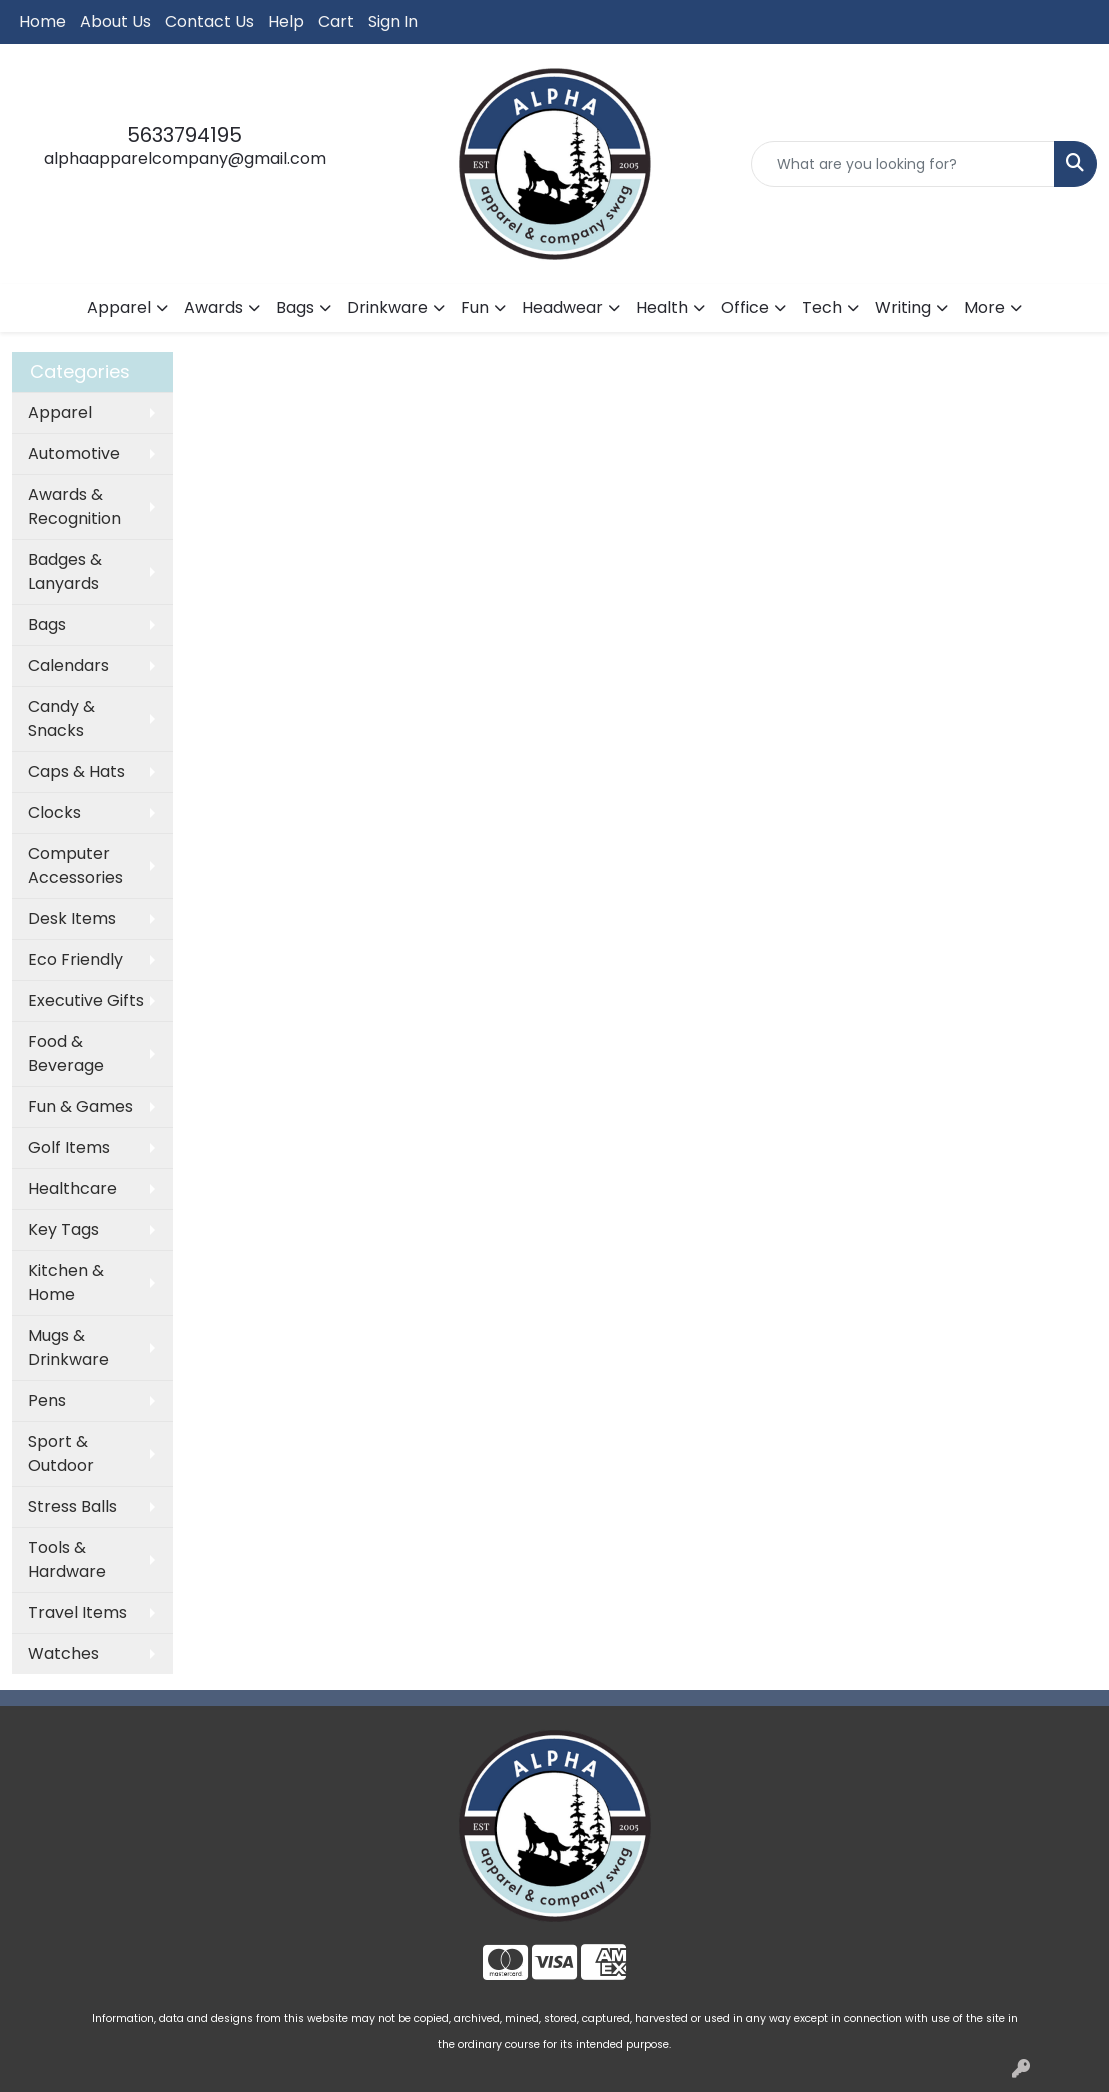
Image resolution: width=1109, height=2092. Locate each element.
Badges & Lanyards (65, 571)
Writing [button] (903, 307)
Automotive (74, 453)
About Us (115, 21)
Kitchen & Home (66, 1282)
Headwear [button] (562, 307)
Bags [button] (295, 307)
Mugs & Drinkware (68, 1347)
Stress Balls (72, 1506)
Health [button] (662, 307)
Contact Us (209, 21)
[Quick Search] (903, 164)
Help (286, 21)
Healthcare (72, 1188)
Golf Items (69, 1147)
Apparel (60, 412)
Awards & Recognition (74, 506)
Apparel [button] (119, 307)
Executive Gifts (86, 1000)
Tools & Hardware (67, 1559)
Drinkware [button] (387, 307)
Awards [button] (213, 307)
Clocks (54, 812)
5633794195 (184, 135)
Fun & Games (80, 1106)
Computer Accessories (75, 865)
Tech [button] (822, 307)
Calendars (68, 665)
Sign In (393, 21)
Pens (47, 1400)
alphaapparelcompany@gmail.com (185, 158)
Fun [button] (475, 307)
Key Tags (63, 1229)
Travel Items (77, 1612)
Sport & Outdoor (61, 1453)
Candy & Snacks (61, 718)
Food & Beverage (66, 1053)
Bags (47, 624)
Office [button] (745, 307)
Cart (336, 21)
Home (42, 21)
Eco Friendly (75, 959)
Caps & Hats (76, 771)
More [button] (984, 307)
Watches (63, 1653)
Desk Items (72, 918)
